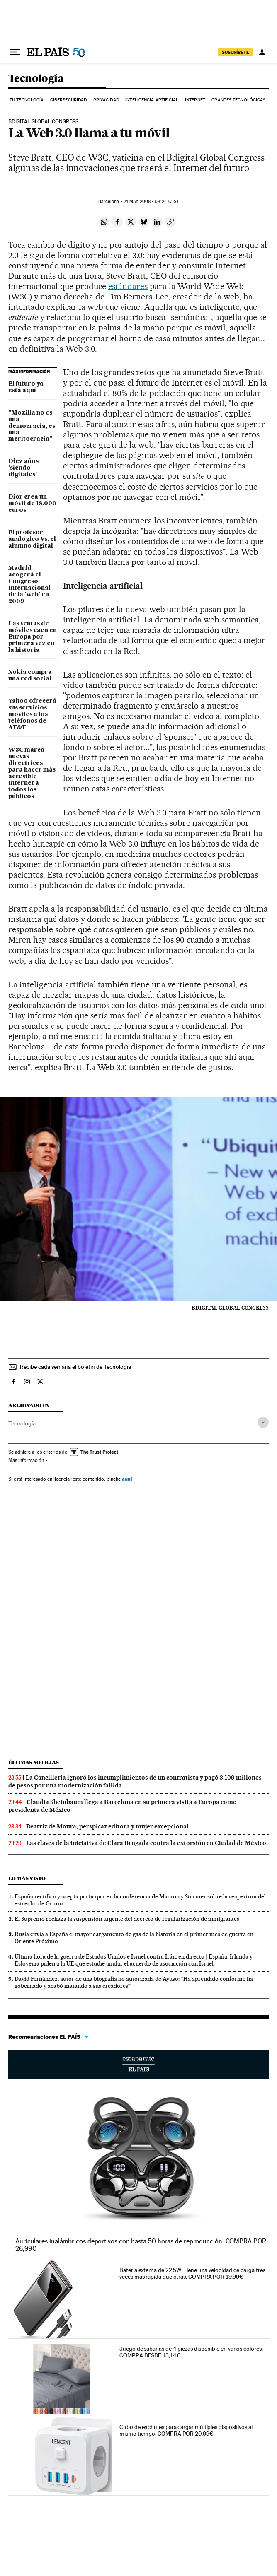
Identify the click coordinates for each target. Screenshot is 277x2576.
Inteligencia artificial (151, 100)
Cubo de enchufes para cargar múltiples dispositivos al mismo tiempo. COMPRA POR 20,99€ (186, 2430)
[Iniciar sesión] (262, 52)
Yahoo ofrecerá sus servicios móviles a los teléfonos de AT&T (32, 714)
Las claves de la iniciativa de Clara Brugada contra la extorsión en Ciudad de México (146, 1843)
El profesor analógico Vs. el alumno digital (32, 539)
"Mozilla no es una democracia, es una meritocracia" (31, 426)
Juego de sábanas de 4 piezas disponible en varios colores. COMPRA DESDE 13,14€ (190, 2352)
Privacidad (106, 100)
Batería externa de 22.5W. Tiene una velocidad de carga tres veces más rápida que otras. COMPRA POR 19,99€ (192, 2273)
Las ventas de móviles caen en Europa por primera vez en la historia (32, 637)
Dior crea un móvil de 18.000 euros (32, 503)
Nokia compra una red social (30, 675)
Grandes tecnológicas (238, 100)
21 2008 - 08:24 (151, 201)
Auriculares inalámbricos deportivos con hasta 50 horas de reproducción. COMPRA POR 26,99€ (140, 2245)
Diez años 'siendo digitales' (23, 468)
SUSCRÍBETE (235, 52)
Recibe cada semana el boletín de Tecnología (75, 1366)
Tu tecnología (27, 100)
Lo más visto (27, 1878)
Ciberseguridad (68, 100)
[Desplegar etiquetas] (263, 1422)
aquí (127, 1479)
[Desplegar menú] (15, 52)
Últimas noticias (33, 1762)
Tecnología (35, 78)
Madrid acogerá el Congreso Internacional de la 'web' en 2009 (29, 584)
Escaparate (138, 2064)
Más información (28, 1460)
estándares (128, 286)
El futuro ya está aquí (26, 387)
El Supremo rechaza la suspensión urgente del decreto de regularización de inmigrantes (127, 1918)
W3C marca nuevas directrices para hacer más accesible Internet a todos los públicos (32, 773)
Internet (195, 100)
